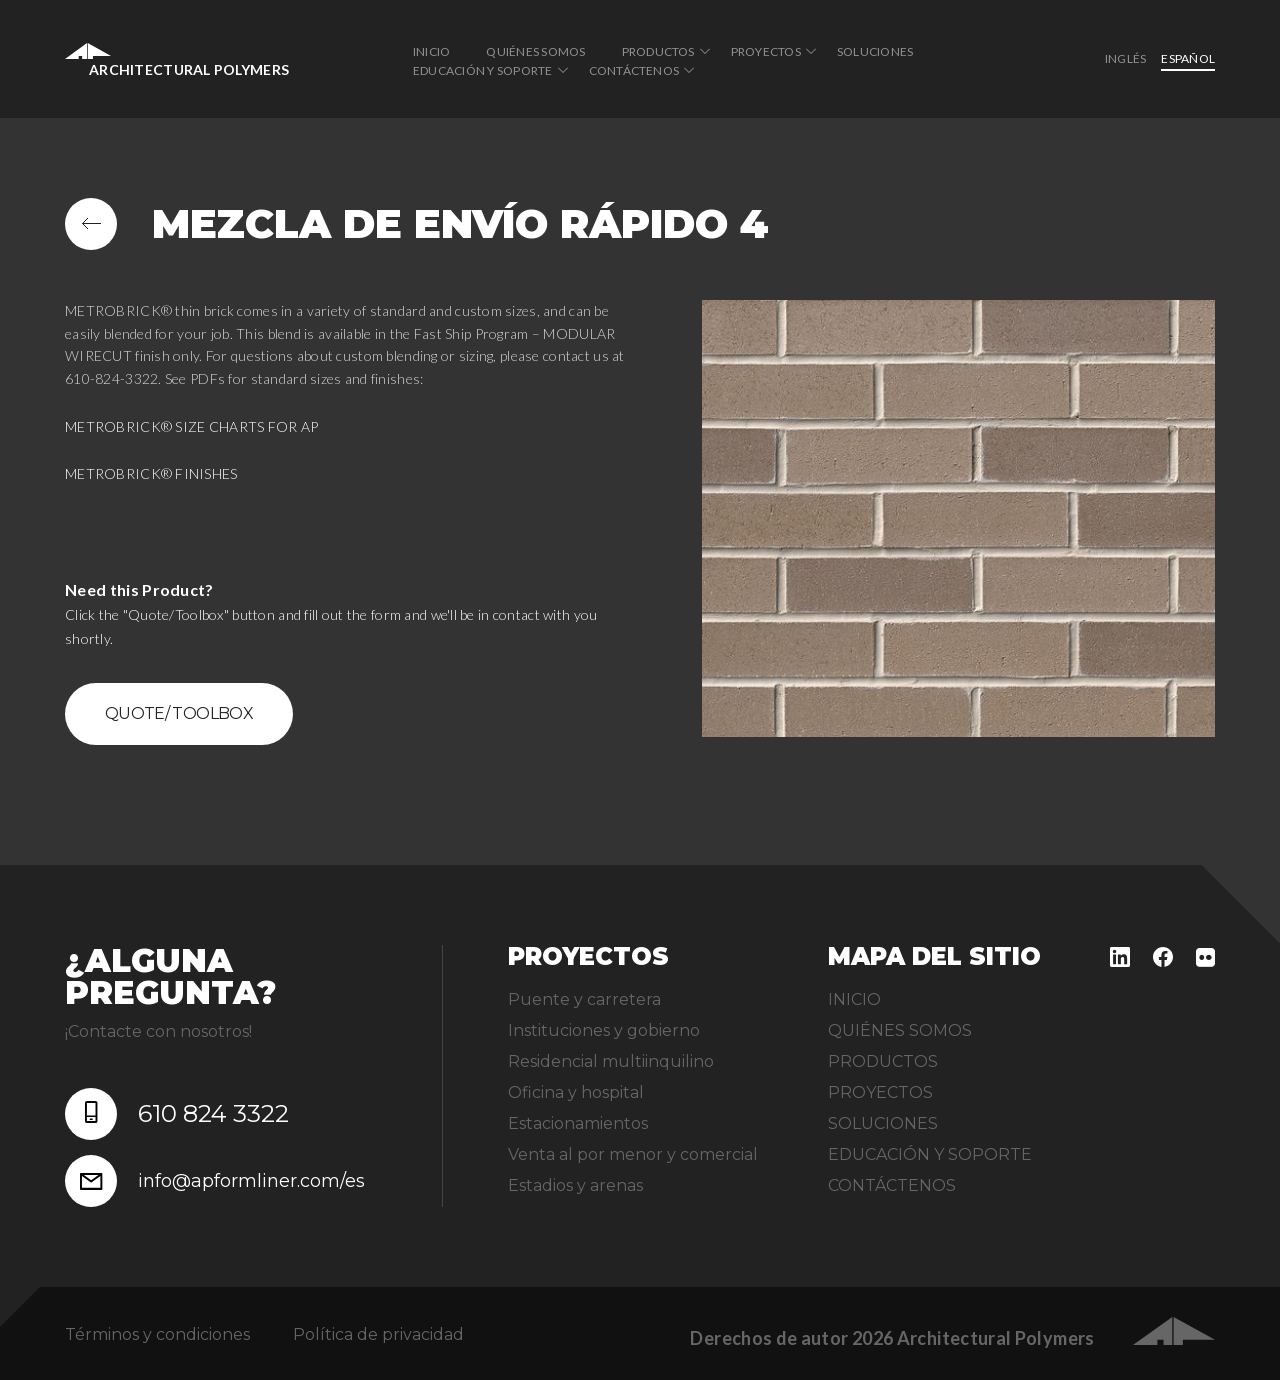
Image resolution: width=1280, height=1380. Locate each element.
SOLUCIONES (875, 51)
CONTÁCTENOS (634, 70)
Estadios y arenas (575, 1185)
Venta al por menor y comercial (633, 1154)
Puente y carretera (584, 999)
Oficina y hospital (576, 1092)
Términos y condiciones (157, 1334)
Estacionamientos (578, 1123)
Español (1188, 58)
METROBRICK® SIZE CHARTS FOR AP (191, 426)
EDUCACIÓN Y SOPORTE (483, 70)
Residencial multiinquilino (611, 1061)
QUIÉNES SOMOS (535, 51)
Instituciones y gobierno (604, 1030)
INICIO (431, 51)
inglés (1125, 58)
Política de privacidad (378, 1334)
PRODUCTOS (658, 51)
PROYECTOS (766, 51)
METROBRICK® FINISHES (151, 473)
